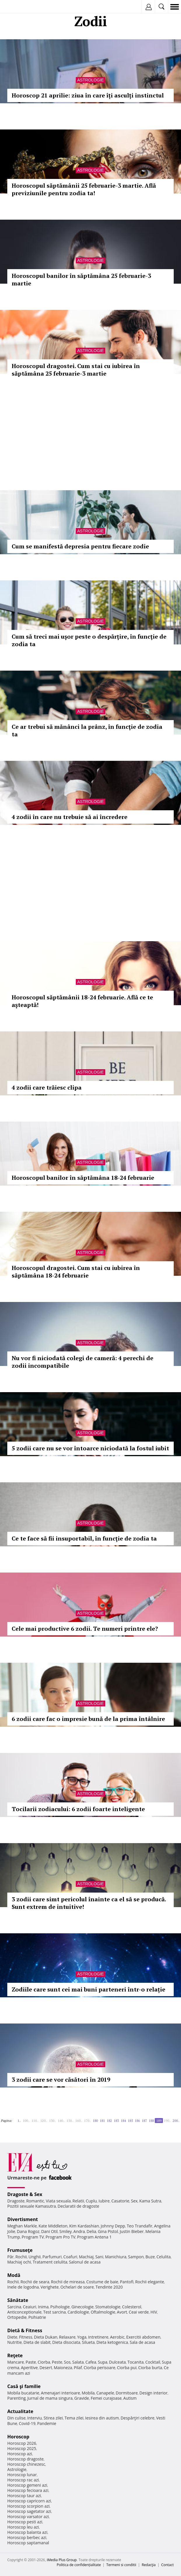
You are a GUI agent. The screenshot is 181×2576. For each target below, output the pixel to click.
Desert (45, 2367)
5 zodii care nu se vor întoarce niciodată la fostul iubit (90, 1448)
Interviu (34, 2418)
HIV (153, 2312)
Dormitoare (127, 2393)
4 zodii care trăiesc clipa (47, 1087)
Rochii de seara (34, 2281)
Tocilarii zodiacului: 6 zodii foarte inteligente (78, 1809)
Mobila (88, 2393)
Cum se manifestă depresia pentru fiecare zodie (80, 546)
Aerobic (117, 2337)
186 (137, 2120)
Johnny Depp (113, 2226)
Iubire (104, 2201)
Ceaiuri (29, 2306)
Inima (43, 2306)
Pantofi (126, 2281)
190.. (167, 2120)
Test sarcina (54, 2312)
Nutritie (14, 2342)
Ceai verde (139, 2312)
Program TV (33, 2237)
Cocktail (152, 2362)
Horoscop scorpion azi (28, 2506)
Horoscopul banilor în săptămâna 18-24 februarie (83, 1178)
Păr (10, 2256)
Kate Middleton (53, 2226)
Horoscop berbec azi (26, 2537)
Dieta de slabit (36, 2342)
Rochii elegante (149, 2281)
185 (130, 2120)
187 (144, 2120)
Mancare (15, 2362)
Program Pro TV (60, 2237)
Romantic (35, 2201)
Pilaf (78, 2367)
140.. (61, 2120)
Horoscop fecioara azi (27, 2490)
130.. (52, 2120)
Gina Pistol (108, 2231)
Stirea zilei (53, 2418)
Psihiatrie (37, 2317)
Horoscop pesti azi (24, 2522)
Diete (12, 2337)
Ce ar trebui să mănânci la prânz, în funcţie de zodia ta (87, 730)
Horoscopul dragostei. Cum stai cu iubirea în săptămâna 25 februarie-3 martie (76, 369)
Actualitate (20, 2411)
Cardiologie (78, 2312)
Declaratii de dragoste (78, 2206)
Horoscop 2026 (21, 2443)
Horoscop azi (19, 2453)
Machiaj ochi (19, 2262)
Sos (67, 2362)
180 (95, 2120)
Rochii (21, 2256)
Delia (91, 2231)
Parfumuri (52, 2256)
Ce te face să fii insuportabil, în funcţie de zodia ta (84, 1538)
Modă (13, 2275)
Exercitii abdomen (143, 2337)
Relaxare (67, 2337)
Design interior (153, 2393)
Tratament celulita (50, 2262)
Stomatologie (107, 2306)
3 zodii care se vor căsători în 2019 (61, 2079)
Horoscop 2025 (21, 2448)
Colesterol (131, 2306)
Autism (130, 2398)
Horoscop (18, 2436)
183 (116, 2120)
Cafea (90, 2362)
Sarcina (14, 2306)
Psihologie (60, 2306)
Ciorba (44, 2362)
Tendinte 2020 (109, 2287)
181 (102, 2120)
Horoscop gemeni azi (27, 2485)
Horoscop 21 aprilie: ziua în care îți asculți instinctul (88, 95)
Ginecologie (82, 2306)
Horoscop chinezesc (26, 2464)
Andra (79, 2231)
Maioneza (63, 2367)
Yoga (82, 2337)
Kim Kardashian (84, 2226)
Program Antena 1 (94, 2237)
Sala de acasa (142, 2342)
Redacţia (149, 2564)
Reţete (15, 2355)
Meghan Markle (22, 2226)
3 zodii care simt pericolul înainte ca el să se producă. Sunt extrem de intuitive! (89, 1903)
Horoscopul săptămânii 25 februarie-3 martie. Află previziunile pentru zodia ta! (84, 189)
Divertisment (22, 2219)
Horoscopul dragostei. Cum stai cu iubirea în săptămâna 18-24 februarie (76, 1271)
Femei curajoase (106, 2398)
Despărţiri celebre (137, 2418)
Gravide (81, 2398)
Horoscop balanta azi (27, 2532)
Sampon (136, 2256)
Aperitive (29, 2367)
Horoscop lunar (22, 2474)
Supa (103, 2362)
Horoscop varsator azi (28, 2516)
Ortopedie (17, 2317)
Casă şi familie (24, 2386)
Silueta (88, 2342)
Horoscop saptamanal (28, 2542)
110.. (34, 2120)
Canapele (105, 2393)
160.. (78, 2120)
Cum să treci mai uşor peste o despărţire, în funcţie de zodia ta (89, 640)
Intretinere (98, 2337)
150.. (69, 2120)
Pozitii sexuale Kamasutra (31, 2206)
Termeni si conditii (121, 2564)
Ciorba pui (126, 2367)
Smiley (65, 2231)
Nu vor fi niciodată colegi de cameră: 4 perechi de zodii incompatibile (82, 1361)
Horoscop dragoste (25, 2459)
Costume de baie (102, 2281)
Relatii (78, 2201)
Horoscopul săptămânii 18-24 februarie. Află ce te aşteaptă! (82, 1001)
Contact (167, 2564)
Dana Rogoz (28, 2231)
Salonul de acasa (85, 2262)
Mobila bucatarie (23, 2393)
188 (151, 2120)
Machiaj (86, 2256)
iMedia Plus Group (62, 2559)
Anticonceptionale (24, 2312)
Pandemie (46, 2423)
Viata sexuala (58, 2201)
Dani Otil (49, 2231)
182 (109, 2120)
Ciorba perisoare (99, 2367)
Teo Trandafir (139, 2226)
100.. (26, 2120)
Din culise (16, 2418)
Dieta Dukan (45, 2337)
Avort (122, 2312)
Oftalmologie (103, 2312)
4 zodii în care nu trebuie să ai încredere (69, 817)
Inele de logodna (23, 2287)
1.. (19, 2120)
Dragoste (15, 2201)
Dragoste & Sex (24, 2194)
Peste (57, 2362)
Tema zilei (73, 2418)
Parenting (16, 2398)
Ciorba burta (150, 2367)
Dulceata (117, 2362)
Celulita (164, 2256)
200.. (176, 2120)
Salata (78, 2362)
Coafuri (70, 2256)
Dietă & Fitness (24, 2330)
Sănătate (17, 2300)
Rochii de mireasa (68, 2281)
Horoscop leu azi (23, 2527)
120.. (43, 2120)
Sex (134, 2201)
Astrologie (90, 80)
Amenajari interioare (60, 2393)
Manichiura (115, 2256)
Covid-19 (27, 2423)
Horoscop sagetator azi (29, 2511)
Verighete (50, 2287)
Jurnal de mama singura (50, 2398)
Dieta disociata (66, 2342)
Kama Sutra (150, 2201)
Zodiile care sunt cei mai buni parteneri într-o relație (88, 1989)
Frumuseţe (20, 2250)
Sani (99, 2256)
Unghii (35, 2256)
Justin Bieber (132, 2231)
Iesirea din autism (102, 2418)
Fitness (25, 2337)
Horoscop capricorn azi (29, 2501)
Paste (31, 2362)
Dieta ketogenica (112, 2342)
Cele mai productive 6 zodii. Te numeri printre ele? (85, 1628)
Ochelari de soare (77, 2287)
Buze (150, 2256)
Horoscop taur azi (24, 2495)
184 (123, 2120)
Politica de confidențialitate (79, 2564)
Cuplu (91, 2201)
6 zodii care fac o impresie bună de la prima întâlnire (88, 1719)
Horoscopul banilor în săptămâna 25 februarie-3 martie (81, 279)
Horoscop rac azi (23, 2480)
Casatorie (120, 2201)
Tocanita (135, 2362)
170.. (87, 2120)
